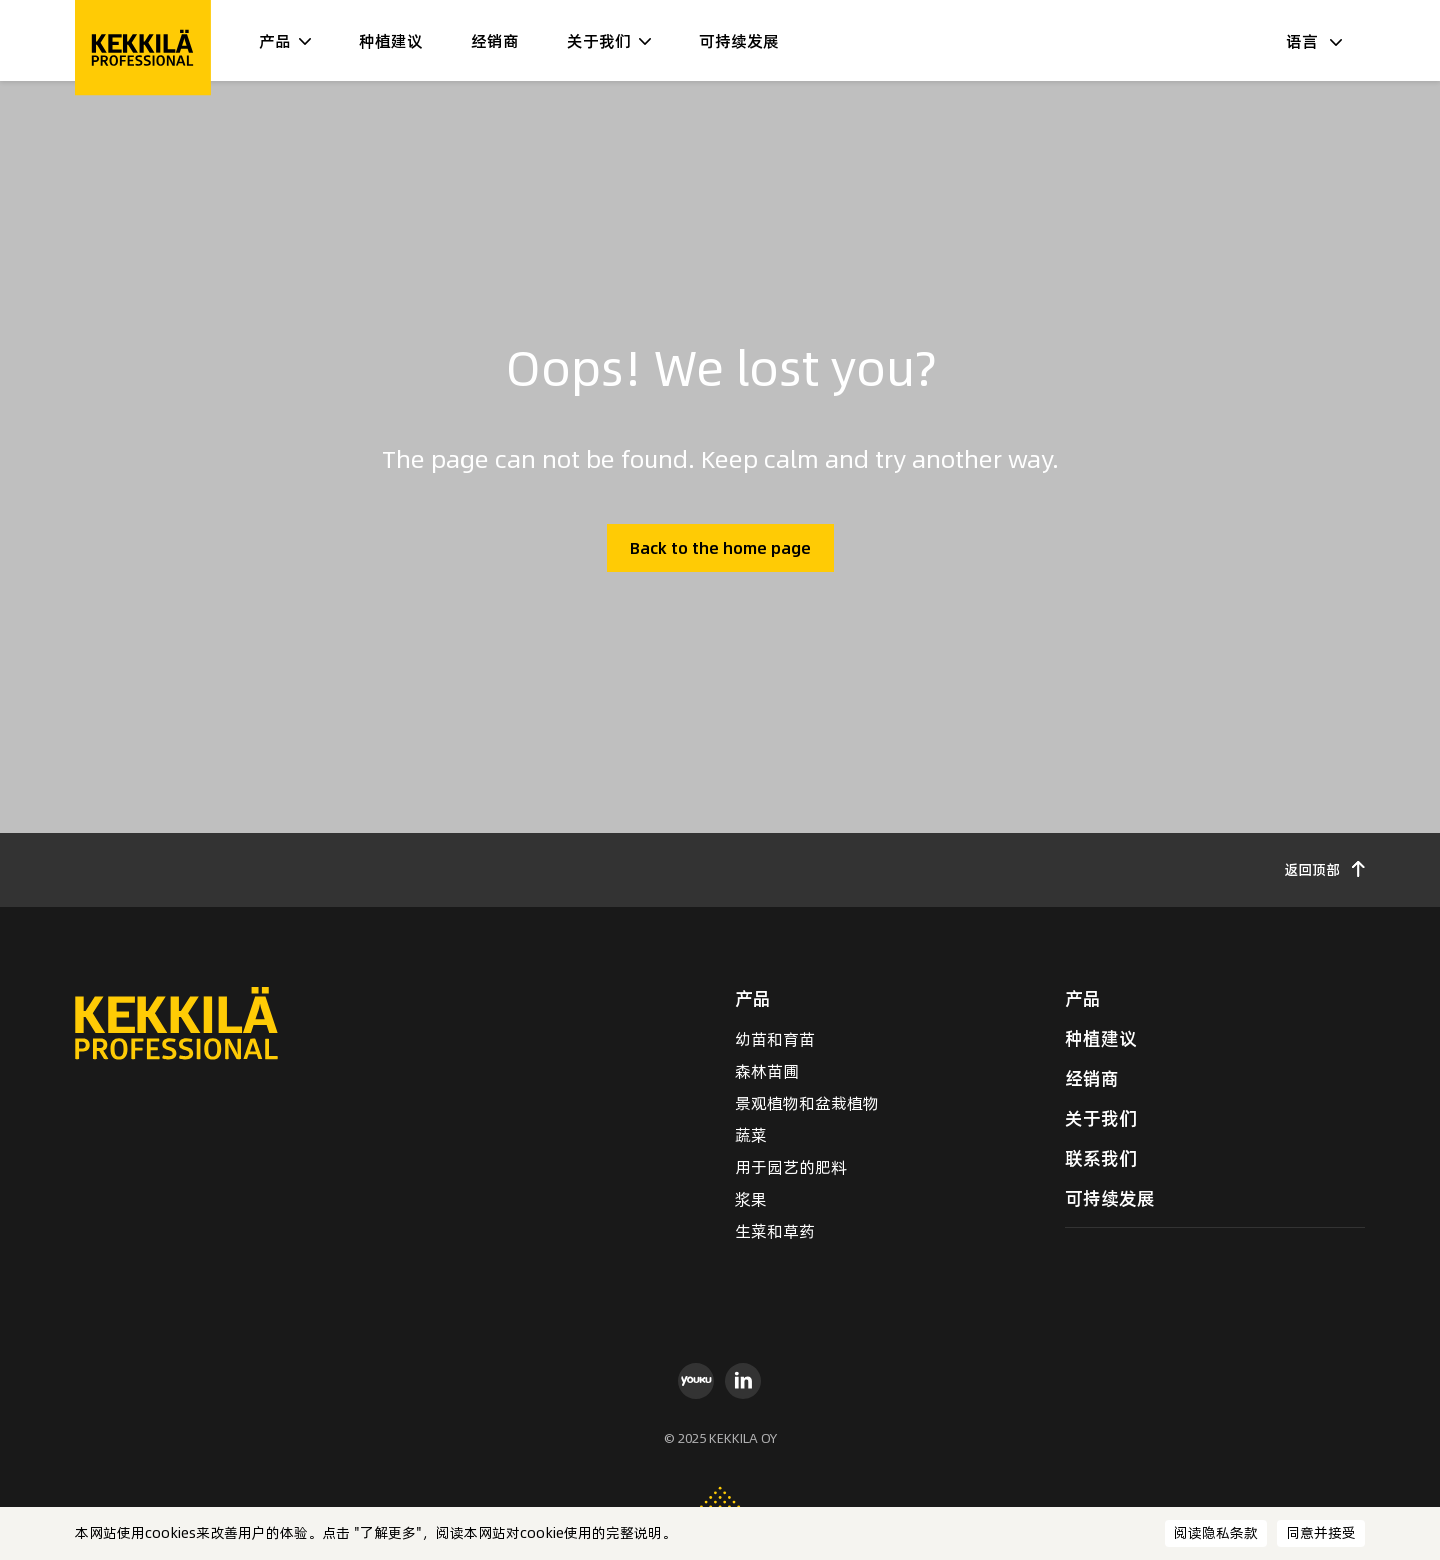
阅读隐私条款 (1216, 1533)
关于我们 (599, 41)
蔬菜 (751, 1135)
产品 (275, 41)
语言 (1314, 41)
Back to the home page (720, 548)
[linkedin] (743, 1379)
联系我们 (1101, 1158)
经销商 (495, 41)
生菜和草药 (775, 1231)
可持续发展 (739, 41)
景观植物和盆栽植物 (807, 1103)
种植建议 (391, 41)
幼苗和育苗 (775, 1039)
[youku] (696, 1379)
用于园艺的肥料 (791, 1167)
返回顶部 (1324, 870)
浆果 (751, 1199)
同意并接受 (1321, 1533)
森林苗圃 (767, 1071)
